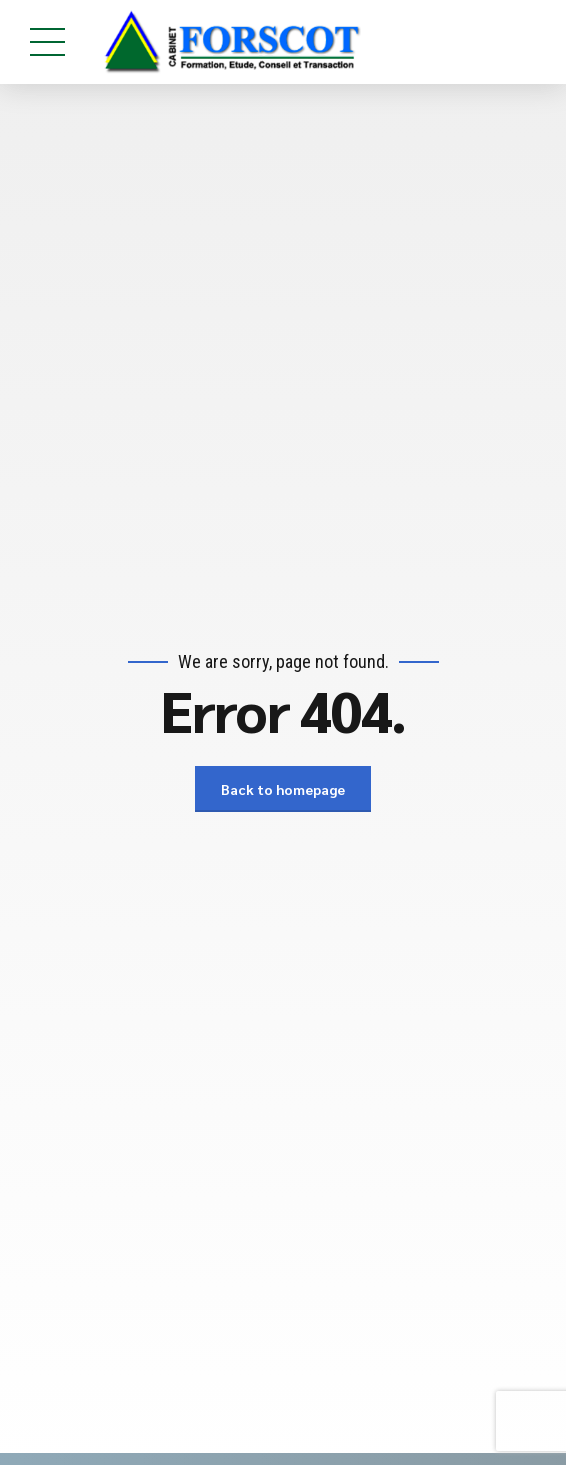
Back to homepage (283, 789)
